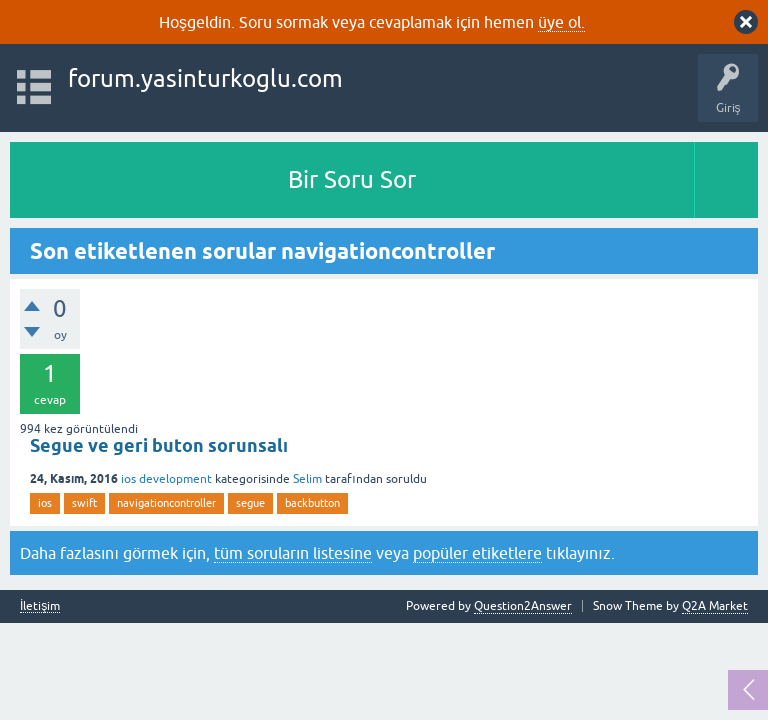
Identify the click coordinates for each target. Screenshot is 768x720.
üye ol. (561, 22)
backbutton (312, 503)
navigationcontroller (166, 503)
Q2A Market (715, 606)
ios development (166, 479)
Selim (307, 479)
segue (250, 503)
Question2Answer (523, 606)
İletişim (40, 606)
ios (45, 503)
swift (84, 503)
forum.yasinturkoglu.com (205, 78)
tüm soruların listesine (293, 553)
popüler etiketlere (477, 553)
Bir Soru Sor (352, 179)
